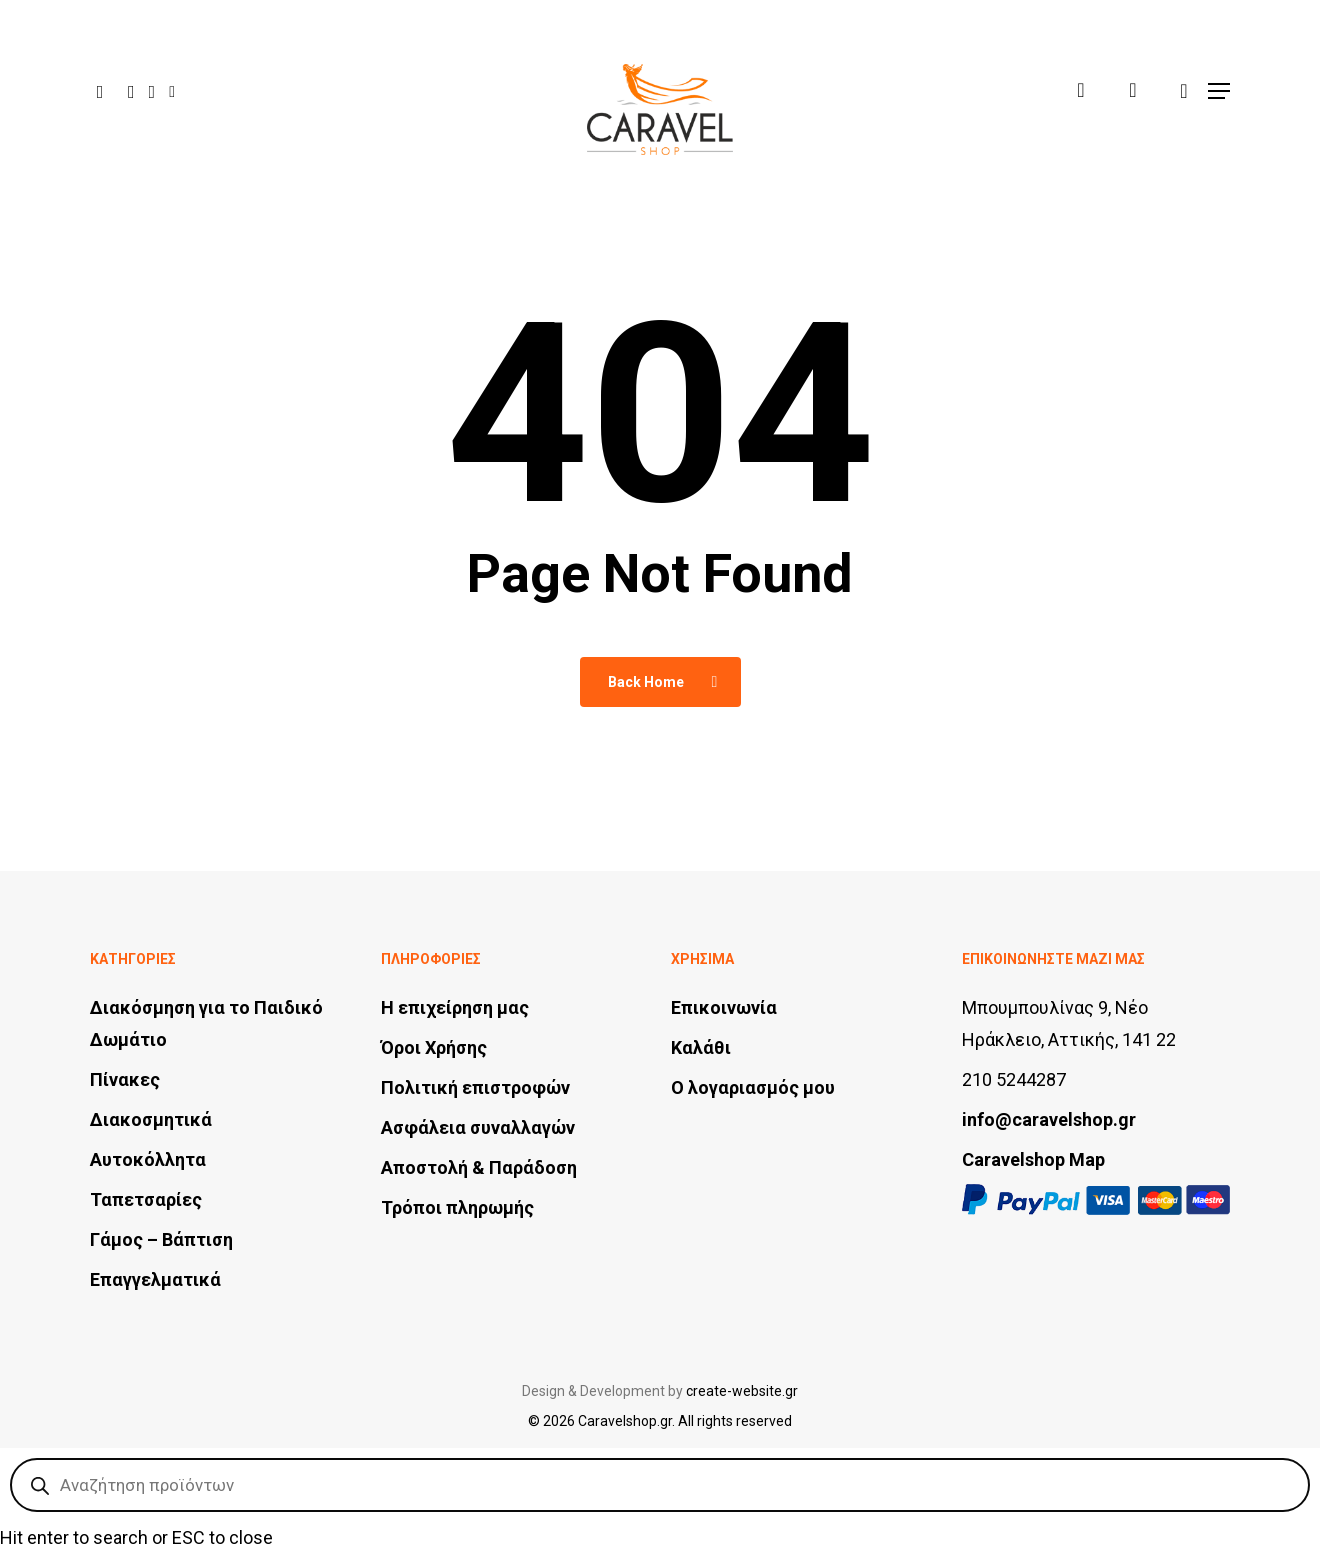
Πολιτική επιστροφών (475, 1087)
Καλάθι (701, 1047)
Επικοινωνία (724, 1007)
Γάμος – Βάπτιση (161, 1239)
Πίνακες (125, 1079)
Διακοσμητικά (151, 1119)
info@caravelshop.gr (1049, 1119)
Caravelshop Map (1033, 1159)
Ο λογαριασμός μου (753, 1087)
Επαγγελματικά (155, 1279)
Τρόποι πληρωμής (457, 1207)
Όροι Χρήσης (434, 1047)
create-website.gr (742, 1391)
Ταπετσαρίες (146, 1199)
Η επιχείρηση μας (455, 1007)
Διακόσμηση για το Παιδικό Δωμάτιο (206, 1023)
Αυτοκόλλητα (148, 1159)
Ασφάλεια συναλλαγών (478, 1127)
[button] (1219, 87)
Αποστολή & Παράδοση (479, 1167)
